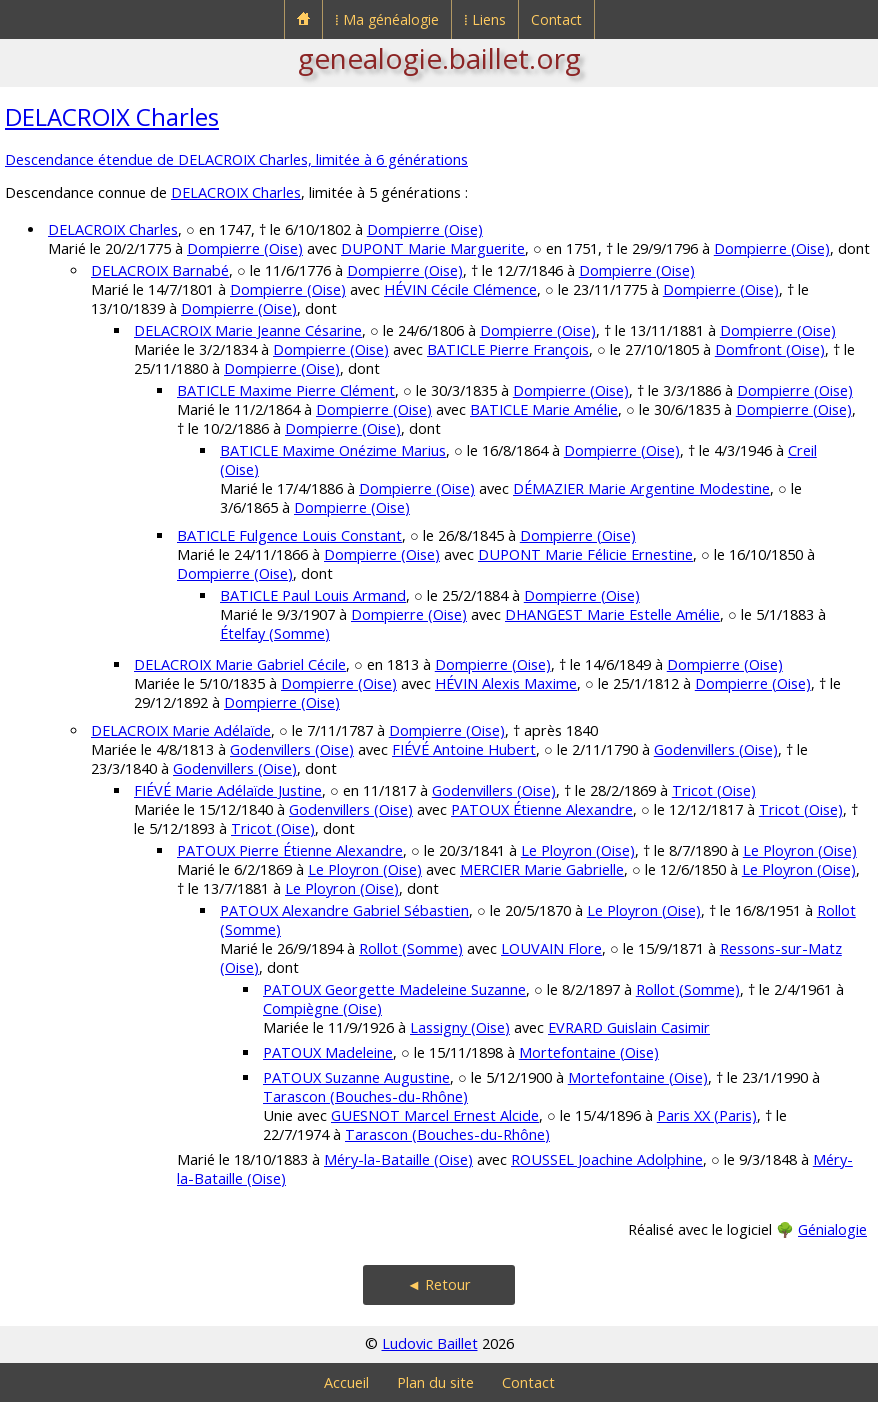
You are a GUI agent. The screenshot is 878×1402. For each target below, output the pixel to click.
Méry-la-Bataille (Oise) (398, 1159)
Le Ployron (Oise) (578, 850)
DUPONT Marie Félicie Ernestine (585, 554)
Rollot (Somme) (411, 948)
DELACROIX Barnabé (160, 270)
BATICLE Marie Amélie (544, 409)
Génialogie (832, 1229)
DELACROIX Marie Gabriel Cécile (240, 664)
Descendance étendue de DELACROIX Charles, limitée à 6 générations (236, 159)
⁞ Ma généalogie (387, 19)
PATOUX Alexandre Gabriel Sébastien (344, 910)
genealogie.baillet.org (439, 58)
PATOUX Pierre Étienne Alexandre (290, 850)
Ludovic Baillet (430, 1343)
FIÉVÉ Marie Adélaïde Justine (228, 790)
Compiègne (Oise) (322, 1008)
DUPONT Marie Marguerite (433, 248)
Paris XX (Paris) (707, 1115)
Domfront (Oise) (770, 349)
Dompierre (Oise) (425, 229)
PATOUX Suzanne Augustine (356, 1077)
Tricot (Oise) (714, 790)
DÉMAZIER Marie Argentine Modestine (641, 488)
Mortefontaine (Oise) (589, 1052)
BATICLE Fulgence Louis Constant (289, 535)
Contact (556, 19)
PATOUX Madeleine (328, 1052)
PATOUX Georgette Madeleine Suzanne (394, 989)
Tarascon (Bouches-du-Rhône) (365, 1096)
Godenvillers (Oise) (292, 749)
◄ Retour (439, 1284)
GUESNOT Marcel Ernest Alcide (435, 1115)
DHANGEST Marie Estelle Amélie (612, 614)
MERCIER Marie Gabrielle (542, 869)
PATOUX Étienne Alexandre (542, 809)
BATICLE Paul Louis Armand (313, 595)
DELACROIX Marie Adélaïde (181, 730)
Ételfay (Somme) (275, 633)
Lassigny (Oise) (460, 1027)
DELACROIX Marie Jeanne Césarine (248, 330)
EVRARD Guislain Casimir (629, 1027)
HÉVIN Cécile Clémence (460, 289)
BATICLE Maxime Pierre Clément (286, 390)
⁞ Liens (485, 19)
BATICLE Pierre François (508, 349)
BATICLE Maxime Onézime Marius (333, 450)
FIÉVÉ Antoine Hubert (464, 749)
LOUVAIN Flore (551, 948)
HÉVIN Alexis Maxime (506, 683)
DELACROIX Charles (112, 116)
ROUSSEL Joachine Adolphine (607, 1159)
